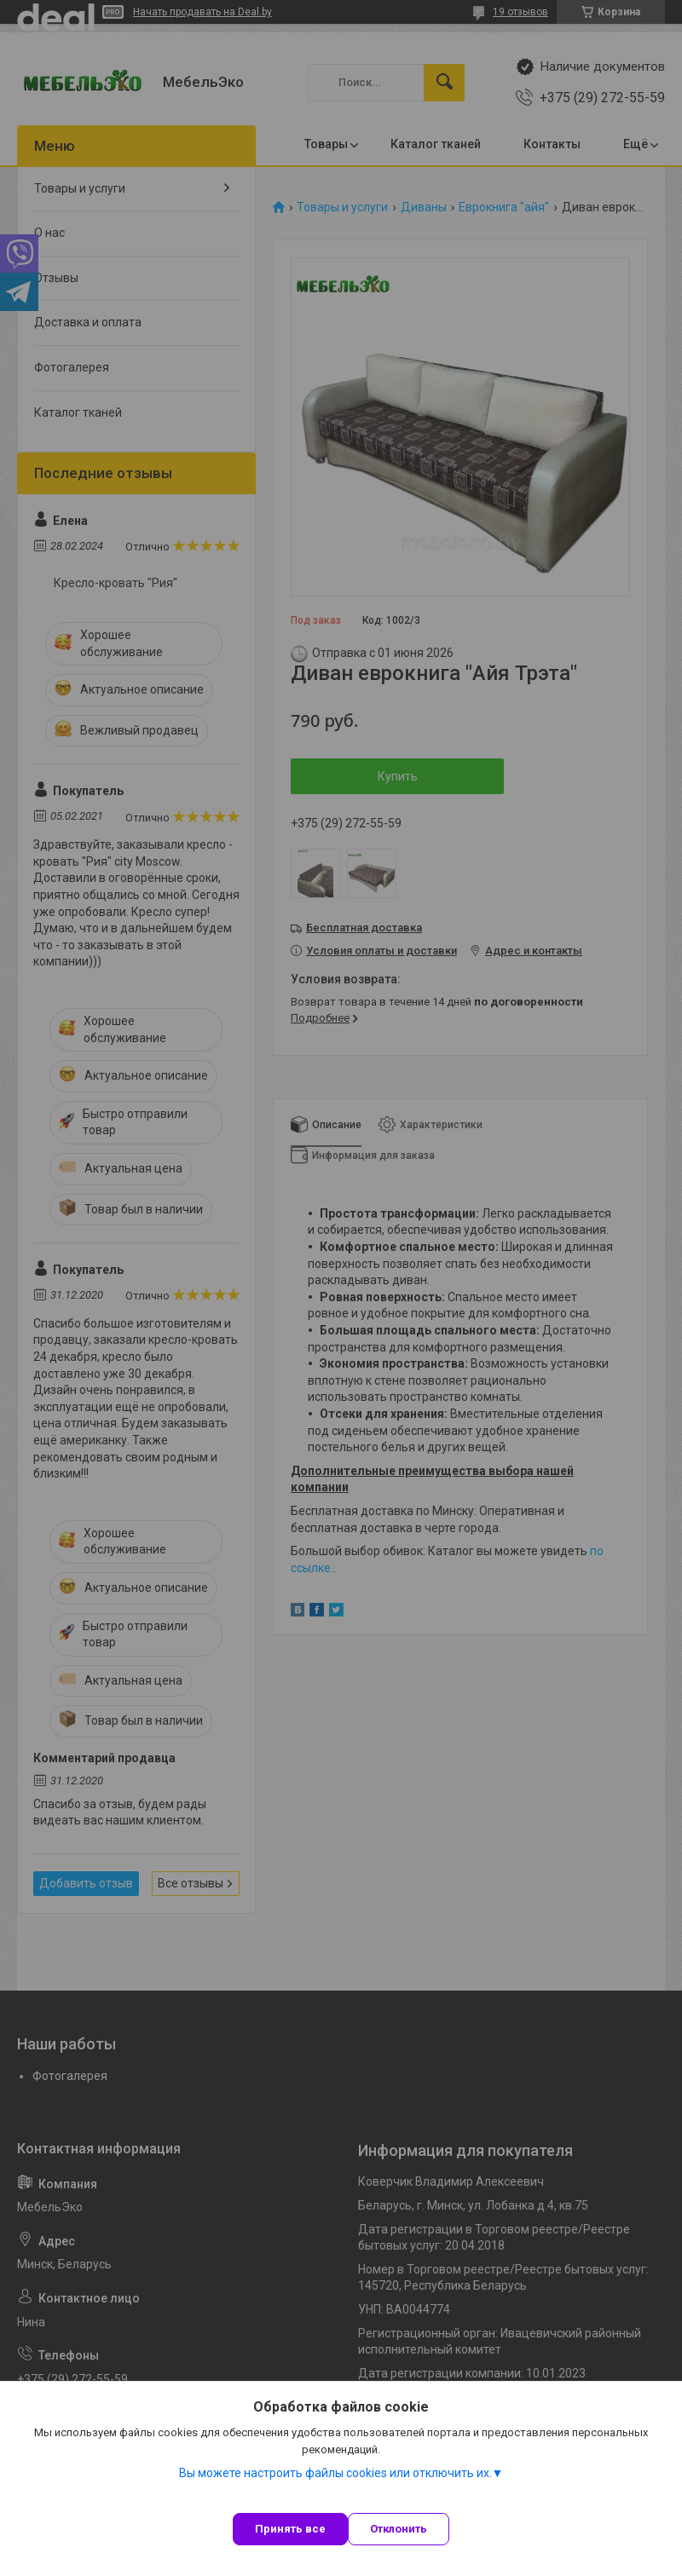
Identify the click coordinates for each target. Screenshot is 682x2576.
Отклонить (398, 2528)
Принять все (290, 2528)
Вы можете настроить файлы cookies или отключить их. (335, 2473)
